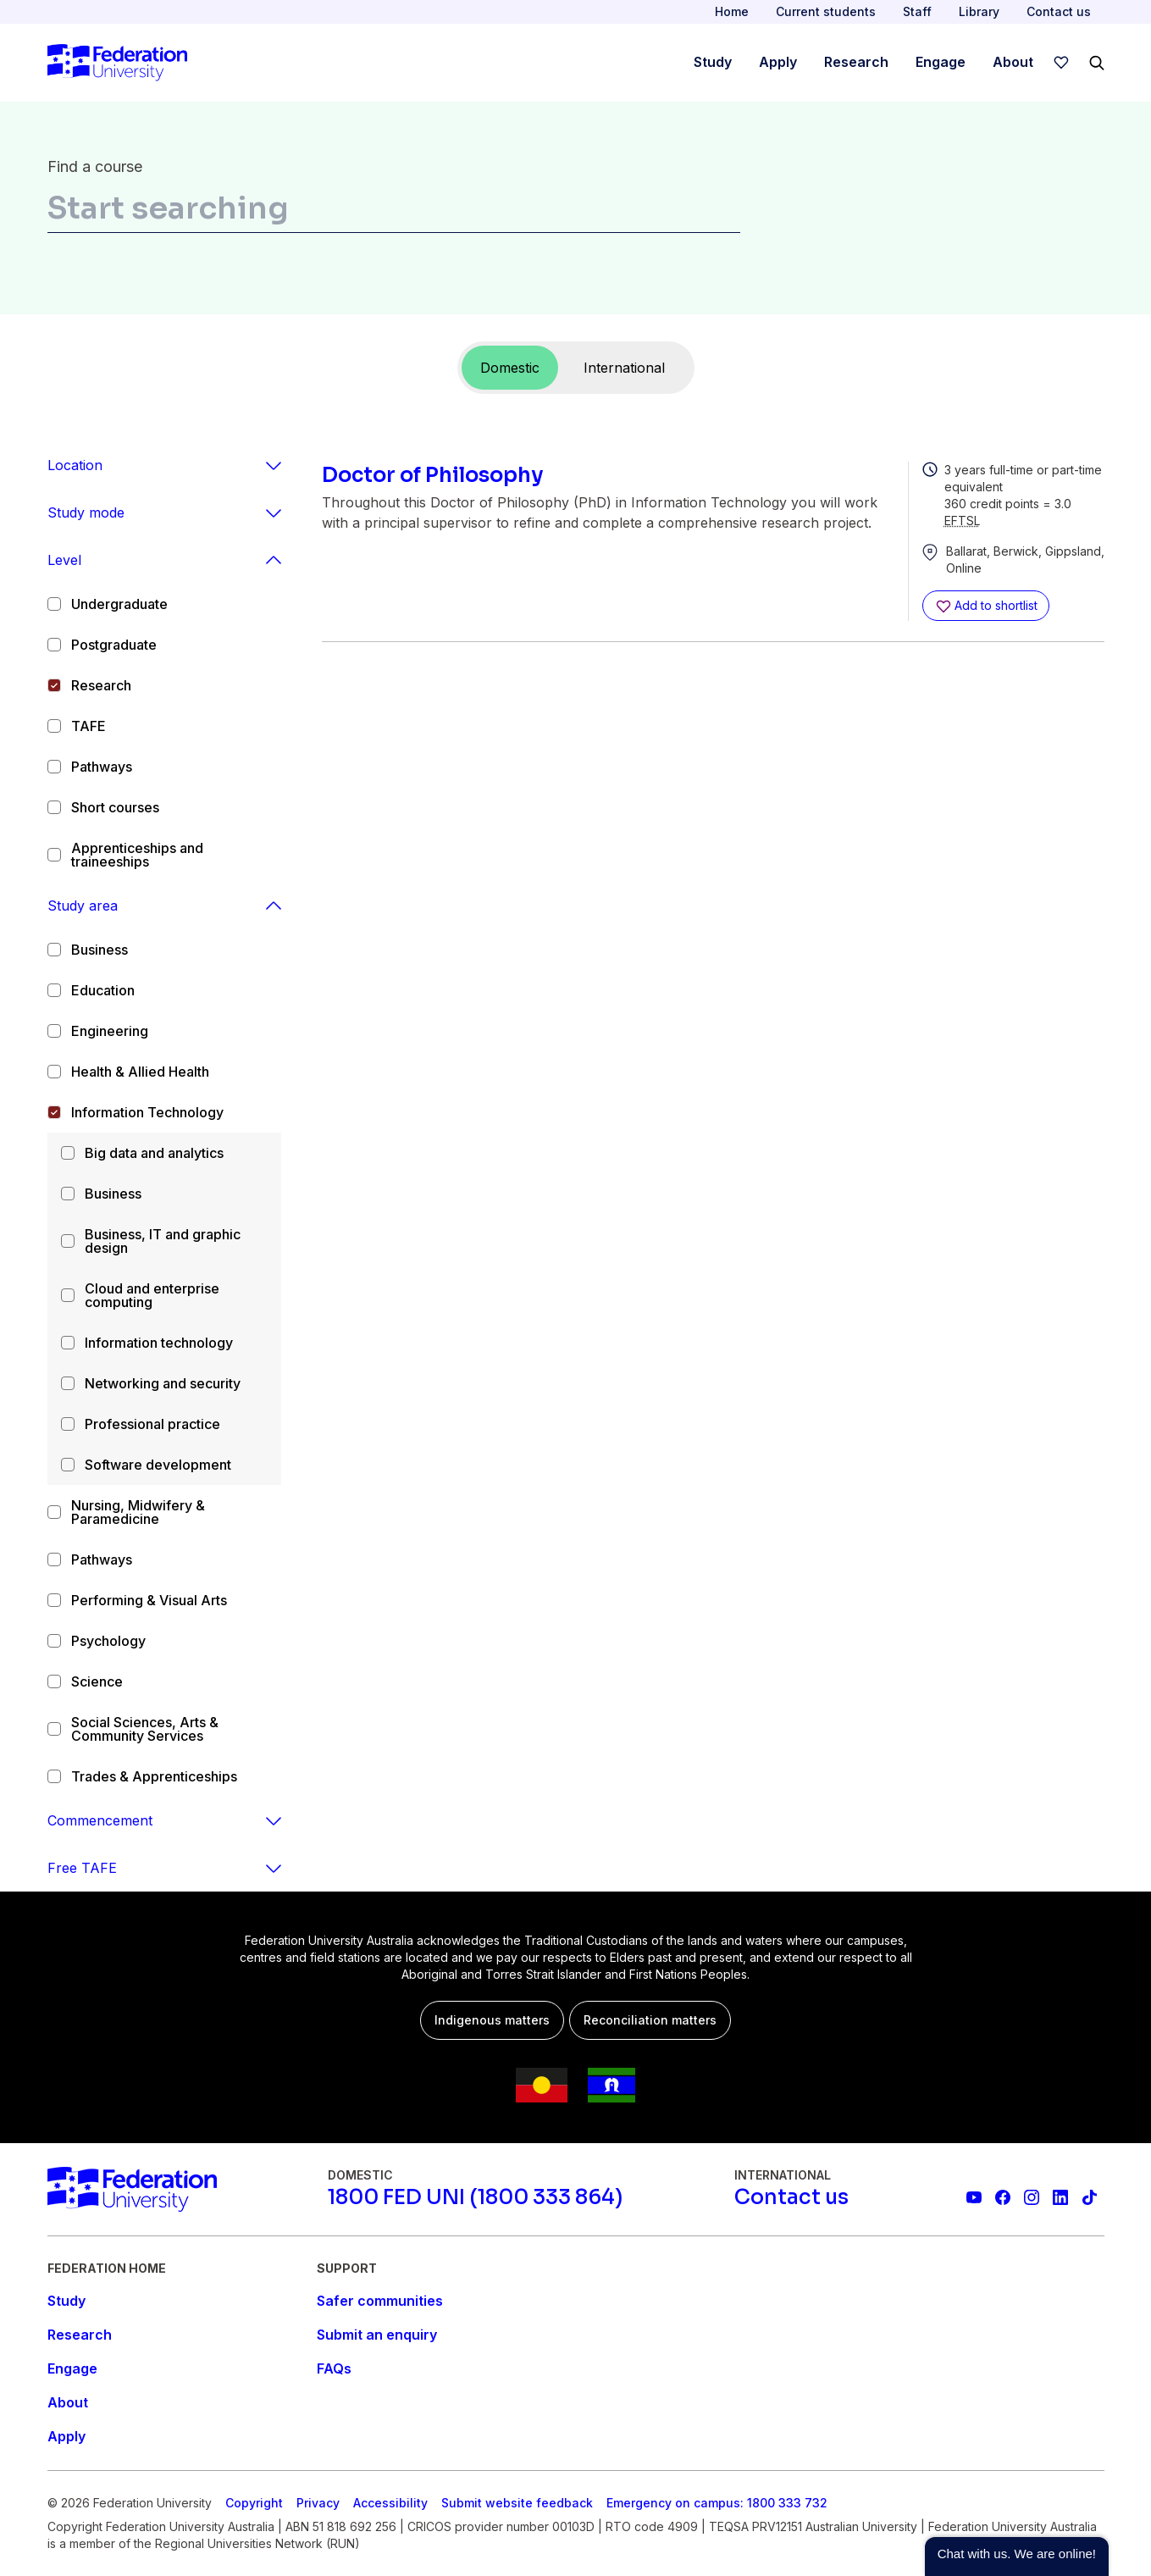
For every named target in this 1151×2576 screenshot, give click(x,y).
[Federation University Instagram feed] (1031, 2197)
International (624, 367)
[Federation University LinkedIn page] (1060, 2197)
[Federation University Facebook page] (1002, 2197)
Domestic (510, 367)
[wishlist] (1061, 62)
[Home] (117, 62)
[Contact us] (791, 2197)
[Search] (1096, 62)
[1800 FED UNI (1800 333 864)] (475, 2197)
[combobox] (393, 212)
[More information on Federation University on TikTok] (1089, 2197)
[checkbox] (54, 604)
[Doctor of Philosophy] (608, 475)
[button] (1017, 2556)
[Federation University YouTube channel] (974, 2197)
